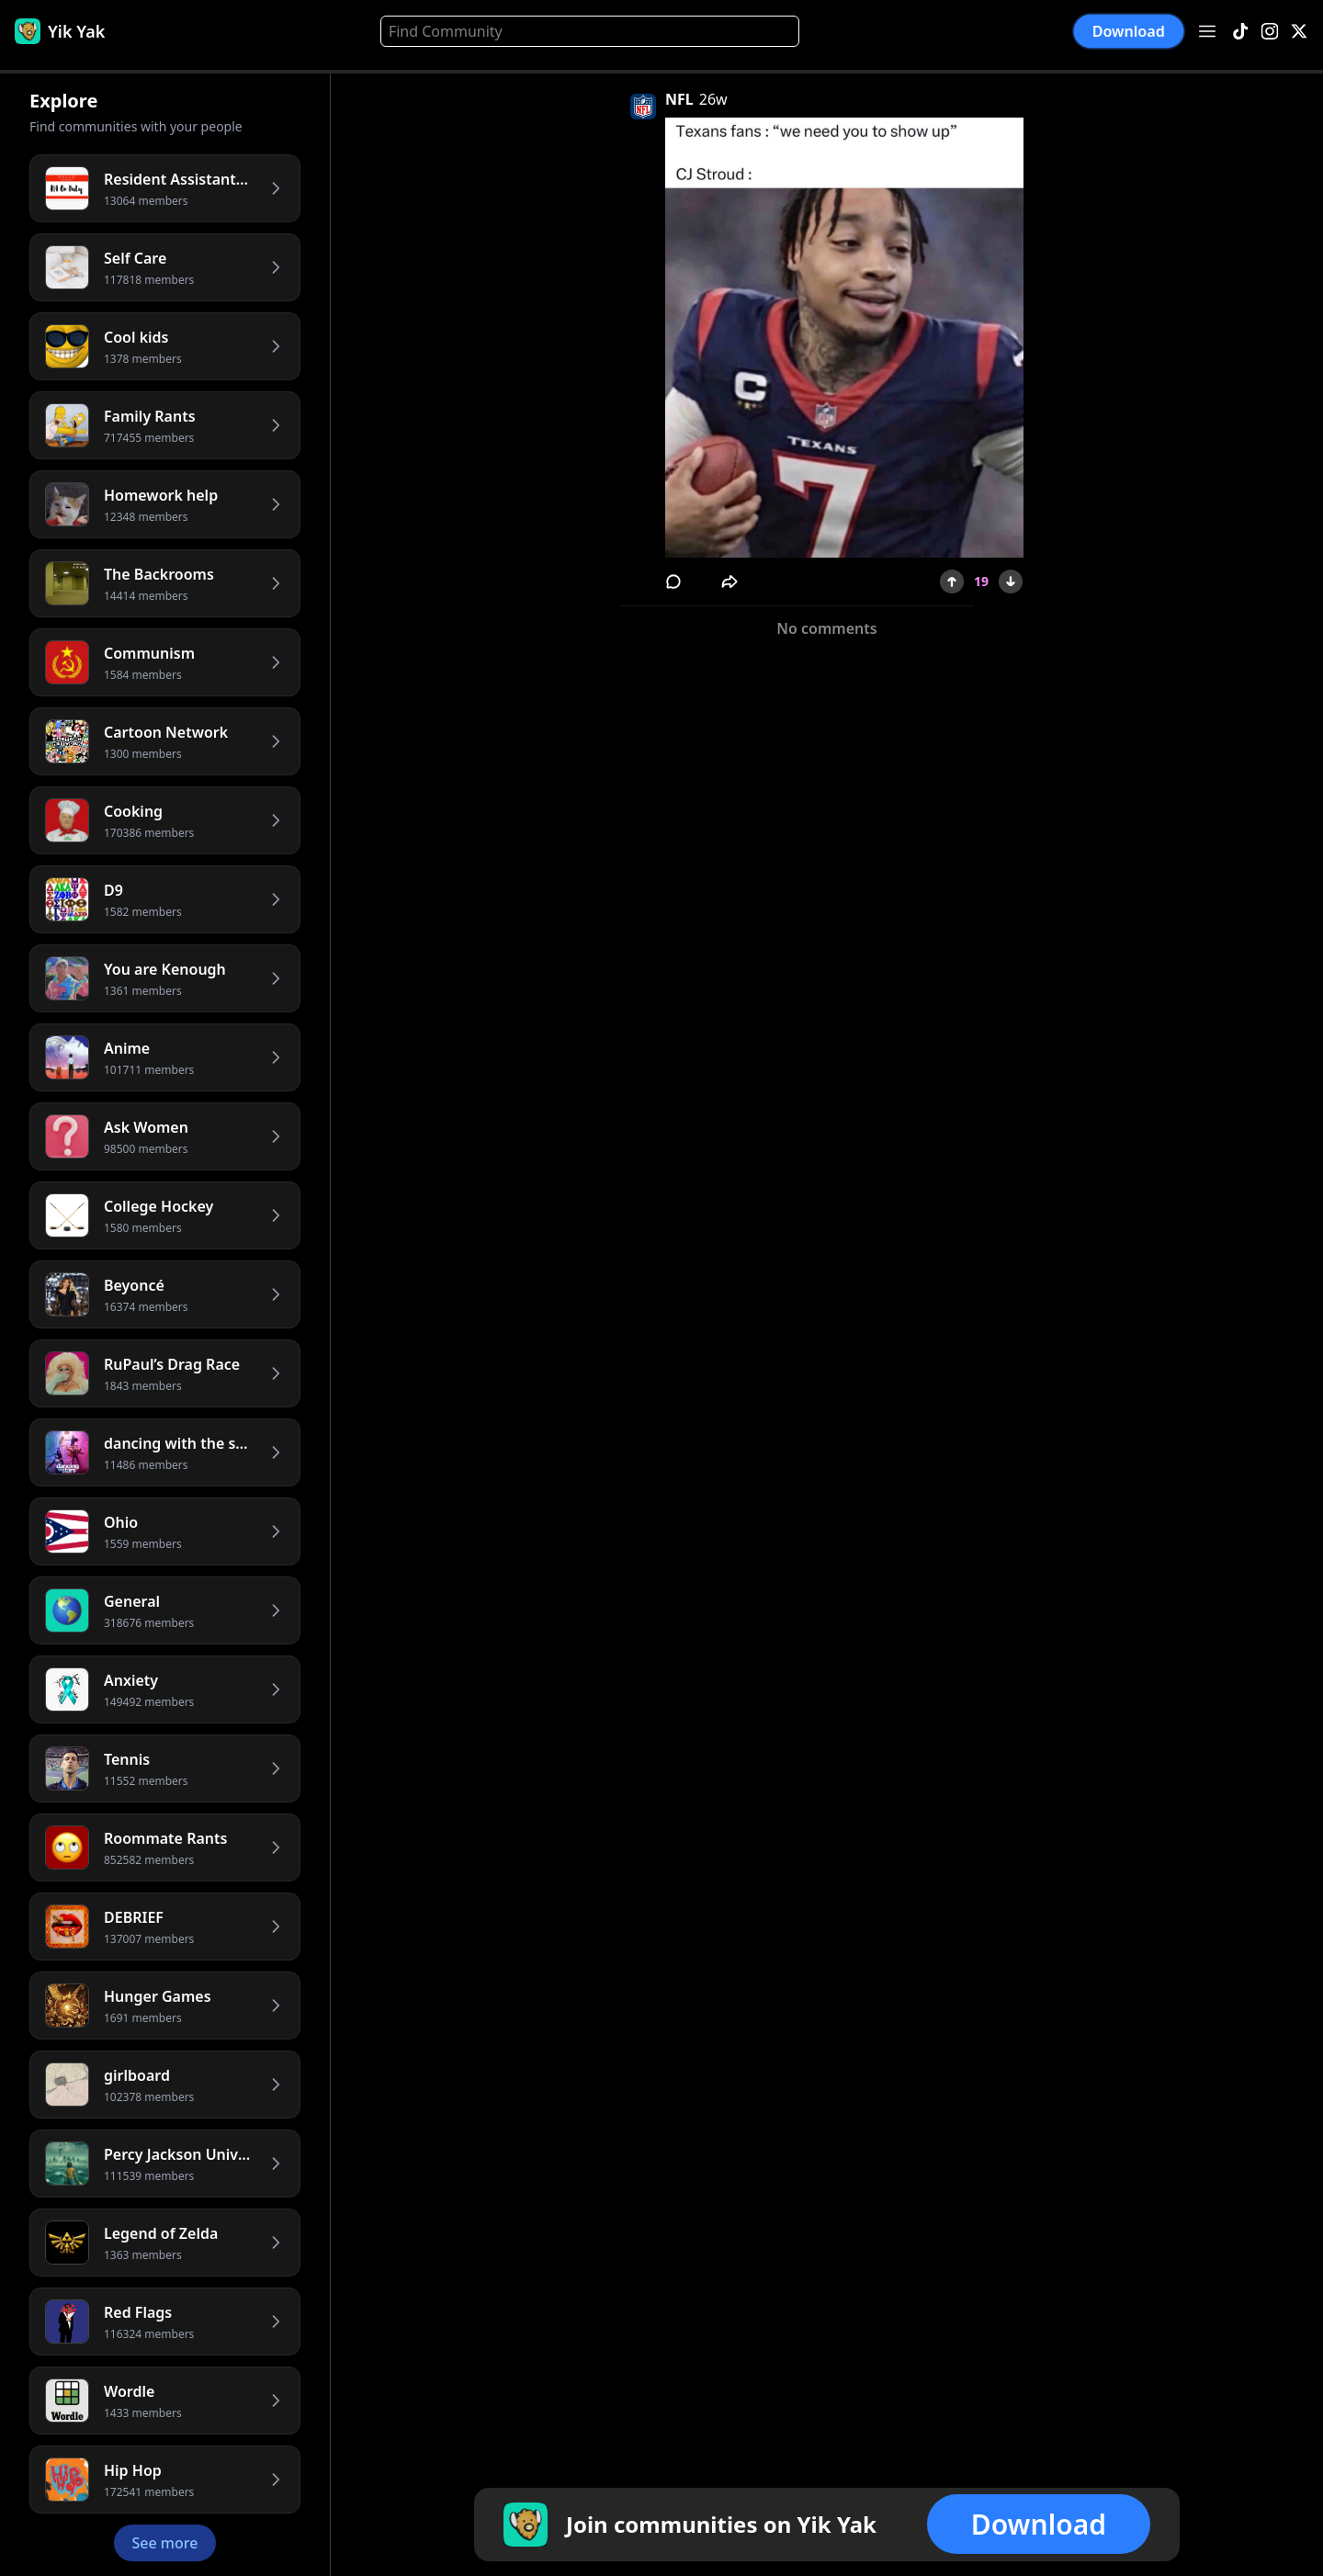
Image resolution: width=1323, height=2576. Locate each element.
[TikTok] (1240, 31)
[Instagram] (1270, 31)
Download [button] (1128, 31)
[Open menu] (1207, 31)
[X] (1299, 31)
